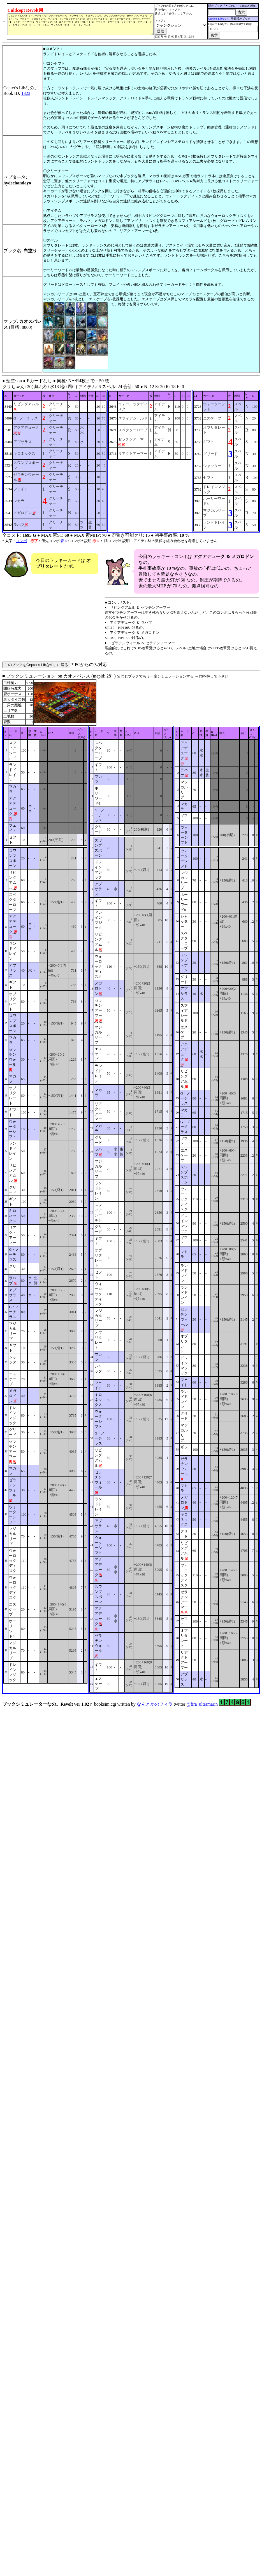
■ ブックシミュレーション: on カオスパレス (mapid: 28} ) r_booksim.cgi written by (131, 1190)
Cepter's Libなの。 (222, 18)
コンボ (21, 541)
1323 (25, 93)
